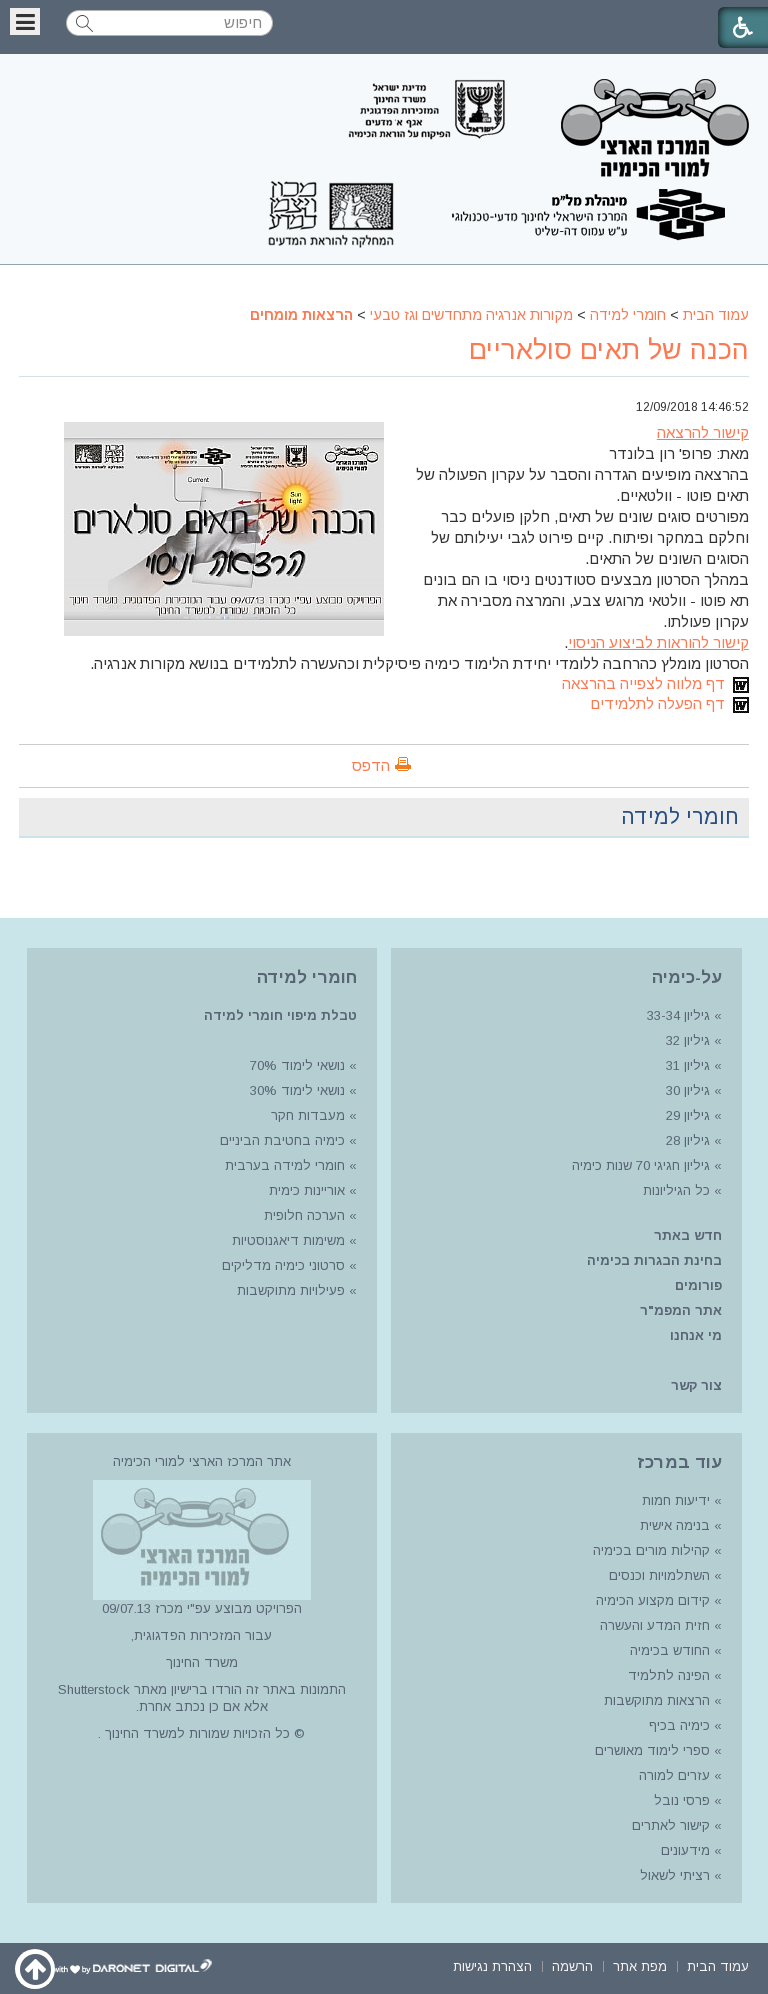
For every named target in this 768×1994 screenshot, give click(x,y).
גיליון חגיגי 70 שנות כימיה (639, 1165)
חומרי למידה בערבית (285, 1165)
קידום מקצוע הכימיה (653, 1600)
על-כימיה (687, 977)
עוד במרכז (679, 1462)
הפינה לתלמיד (667, 1675)
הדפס (371, 765)
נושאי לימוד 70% (295, 1065)
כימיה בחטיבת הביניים (282, 1140)
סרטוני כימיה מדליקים (283, 1265)
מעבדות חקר (308, 1115)
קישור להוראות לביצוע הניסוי (658, 642)
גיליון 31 (688, 1065)
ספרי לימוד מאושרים (652, 1750)
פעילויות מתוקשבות (291, 1290)
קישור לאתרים (669, 1825)
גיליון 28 (688, 1140)
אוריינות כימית (305, 1190)
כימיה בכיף (679, 1725)
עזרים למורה (672, 1775)
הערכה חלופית (304, 1215)
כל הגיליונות (676, 1190)
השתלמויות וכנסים (659, 1575)
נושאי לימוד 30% (295, 1090)
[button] (25, 21)
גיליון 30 (688, 1090)
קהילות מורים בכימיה (651, 1550)
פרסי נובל (682, 1800)
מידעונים (685, 1850)
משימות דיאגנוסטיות (288, 1240)
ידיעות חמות (676, 1500)
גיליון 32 (688, 1040)
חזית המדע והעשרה (653, 1625)
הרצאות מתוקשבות (655, 1700)
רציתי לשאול (675, 1875)
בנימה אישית (675, 1525)
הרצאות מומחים (301, 315)
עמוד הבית (716, 315)
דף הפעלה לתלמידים (669, 703)
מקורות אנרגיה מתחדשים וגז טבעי (471, 315)
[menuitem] (718, 1964)
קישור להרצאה (703, 432)
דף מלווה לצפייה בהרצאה (655, 683)
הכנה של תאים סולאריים (609, 350)
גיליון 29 (688, 1115)
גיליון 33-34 (678, 1015)
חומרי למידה (628, 315)
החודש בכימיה (668, 1650)
